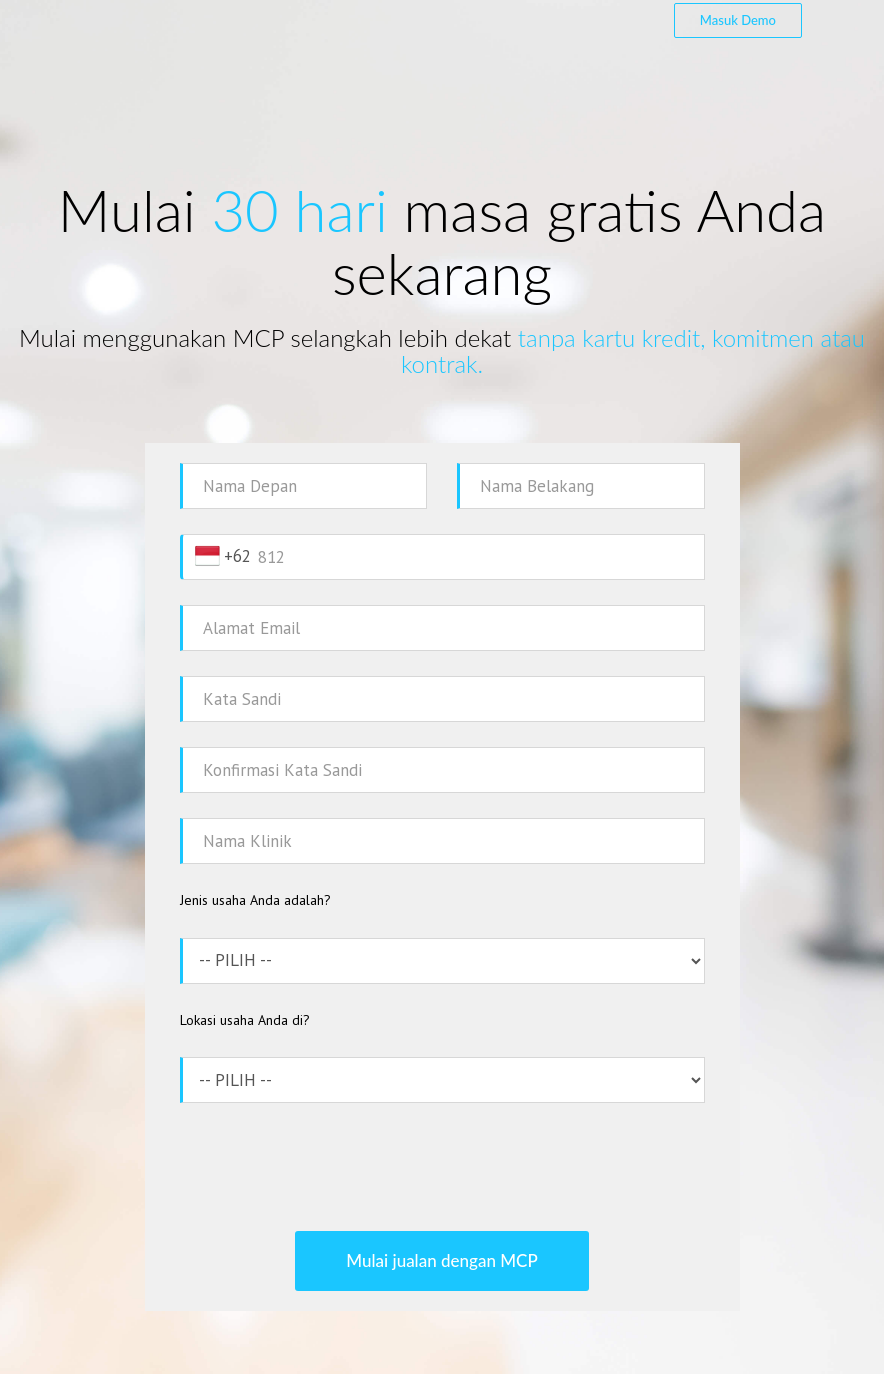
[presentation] (442, 1167)
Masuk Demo (738, 20)
